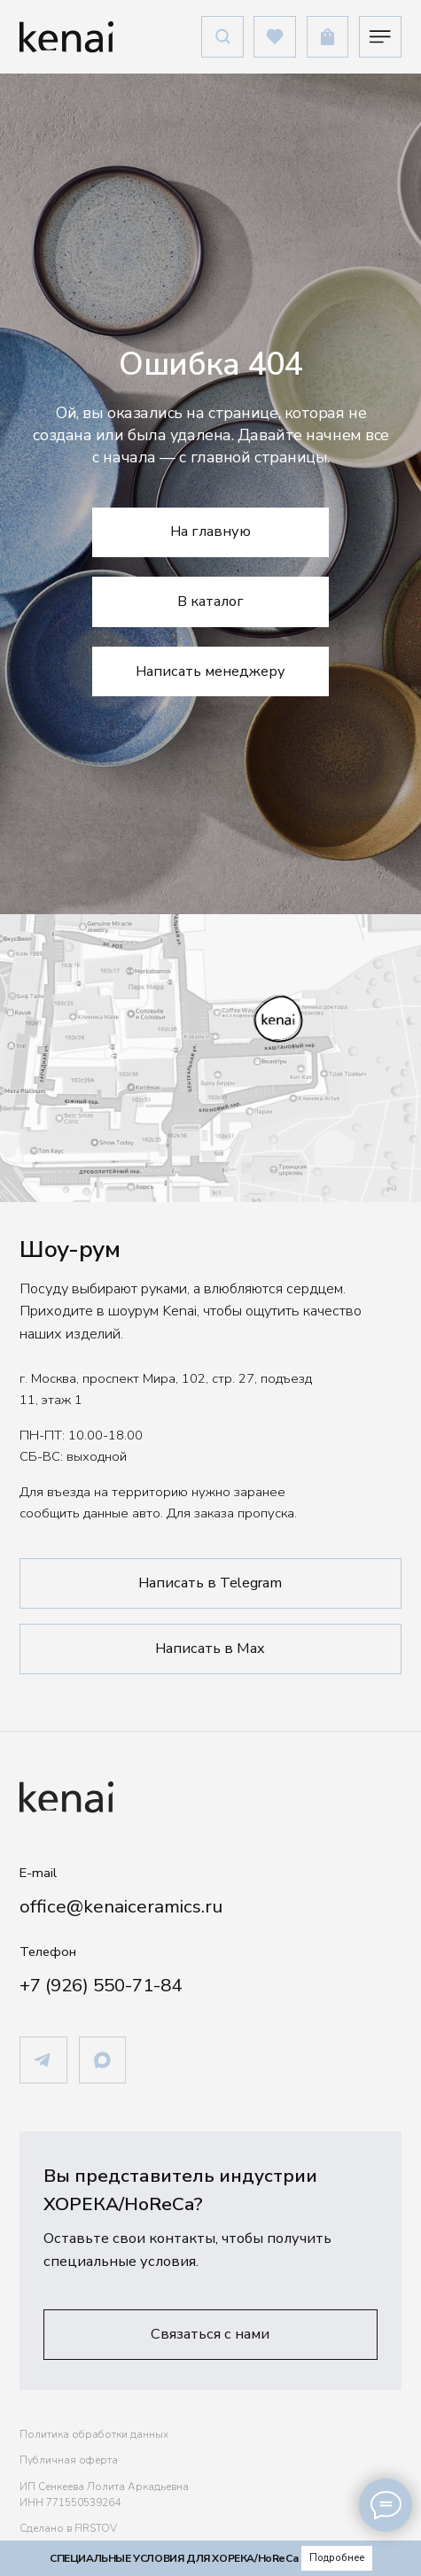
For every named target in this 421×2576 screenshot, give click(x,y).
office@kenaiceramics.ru (120, 1906)
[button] (210, 2334)
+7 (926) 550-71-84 (100, 1985)
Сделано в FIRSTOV (68, 2528)
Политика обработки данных (93, 2434)
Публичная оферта (68, 2460)
